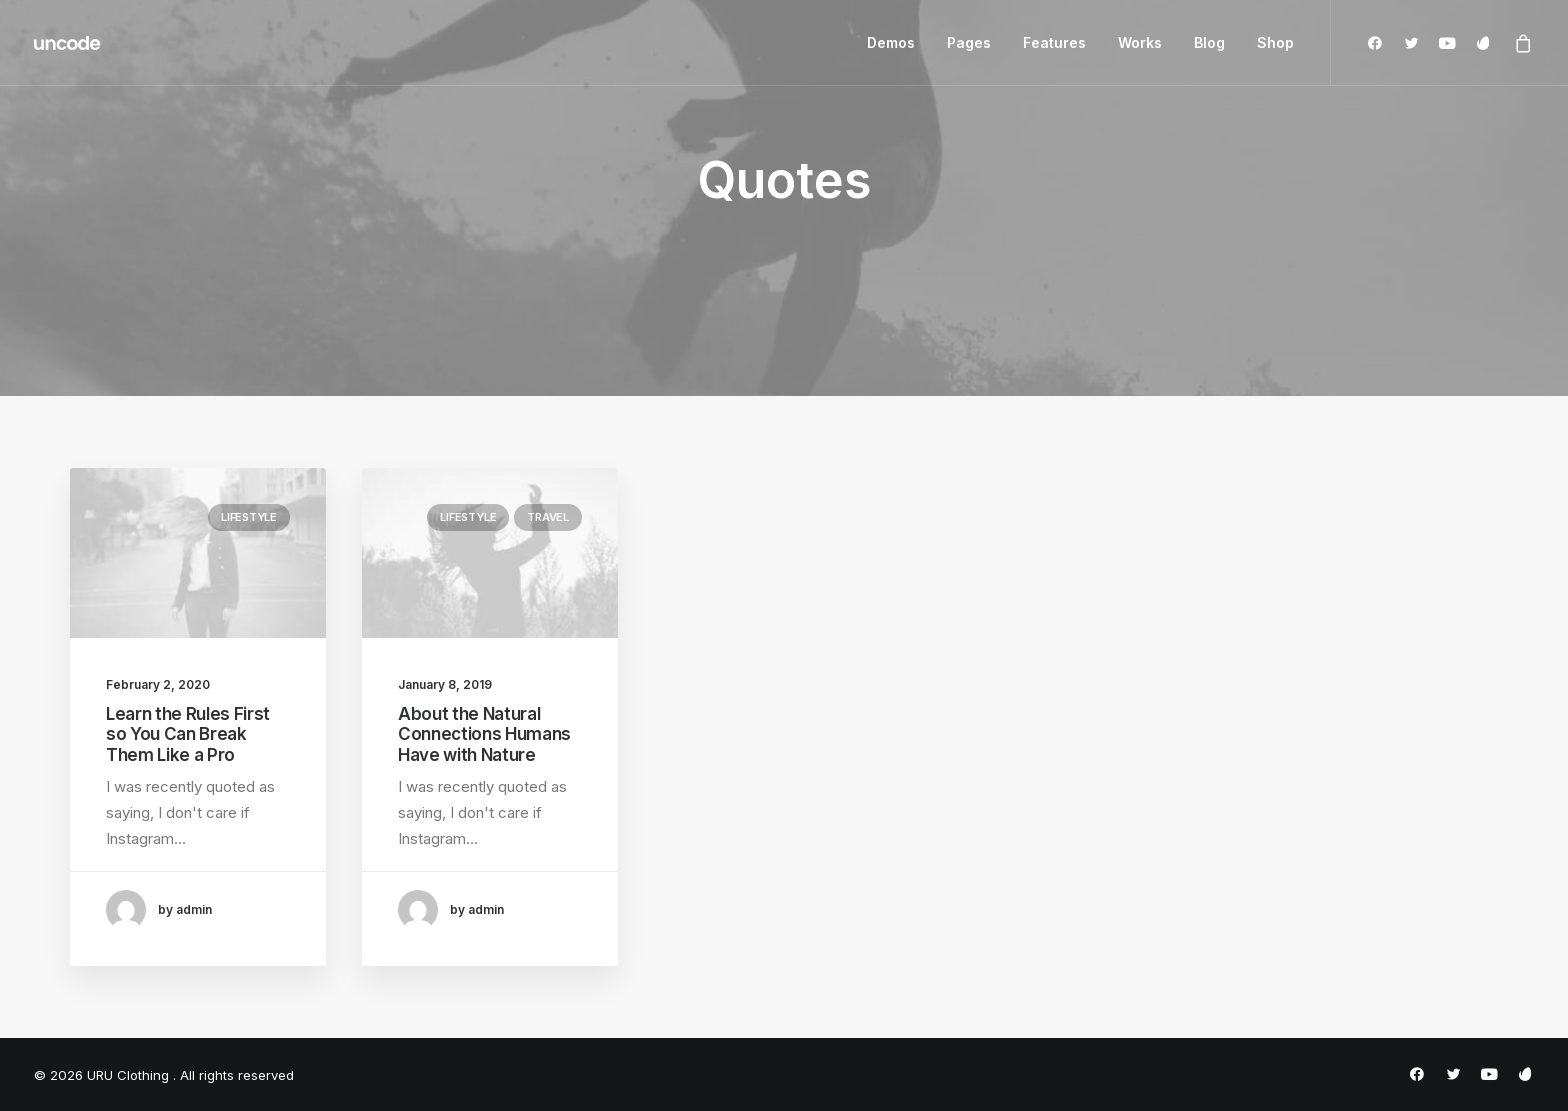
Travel (548, 517)
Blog (1209, 42)
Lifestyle (249, 517)
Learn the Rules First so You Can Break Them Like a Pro (188, 734)
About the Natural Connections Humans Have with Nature (484, 734)
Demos (891, 42)
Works (1140, 42)
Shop (1275, 42)
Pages (969, 42)
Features (1054, 42)
